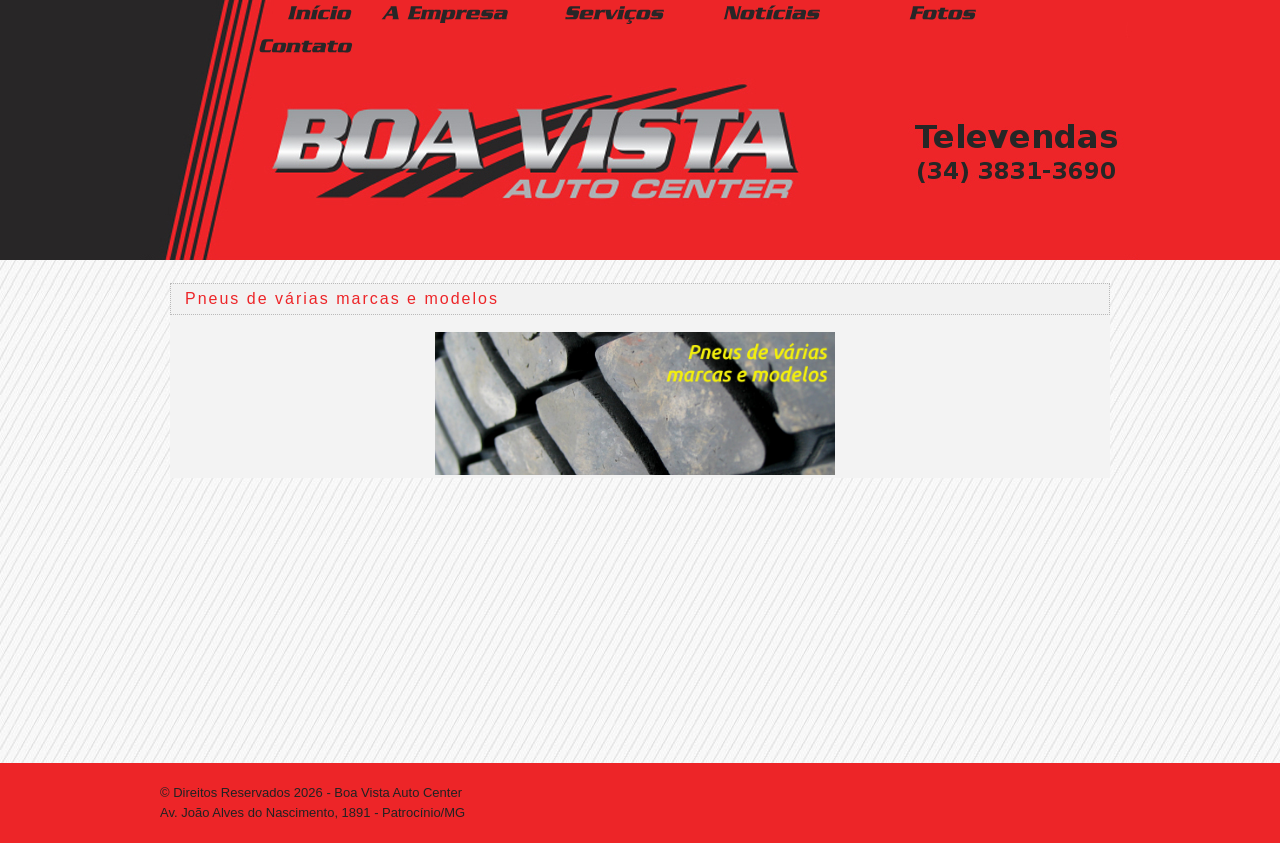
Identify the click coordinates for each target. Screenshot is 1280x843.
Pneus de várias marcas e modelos (342, 298)
